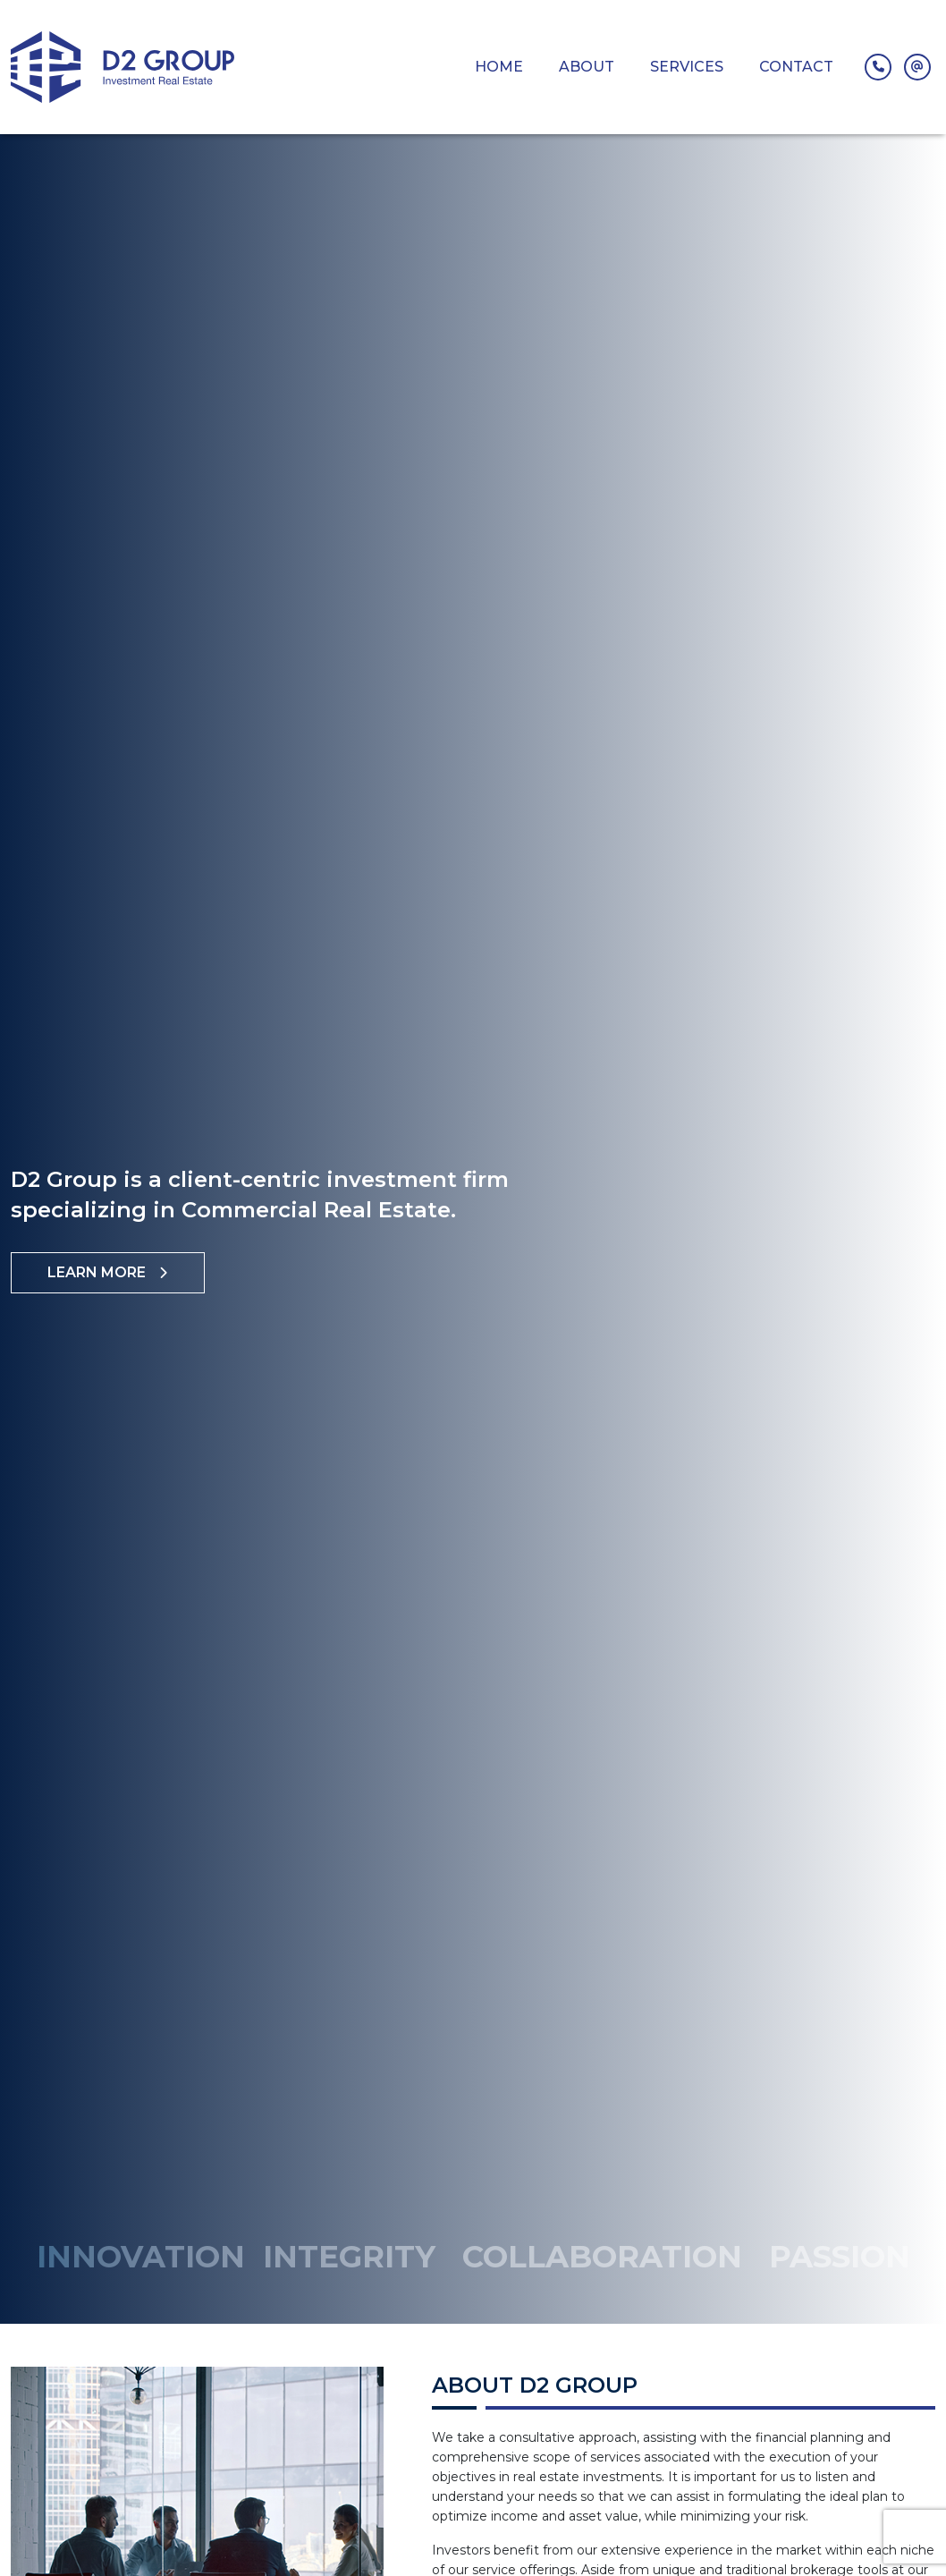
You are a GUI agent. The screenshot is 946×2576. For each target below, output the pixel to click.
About (586, 66)
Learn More (107, 1272)
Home (499, 66)
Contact (796, 66)
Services (686, 66)
